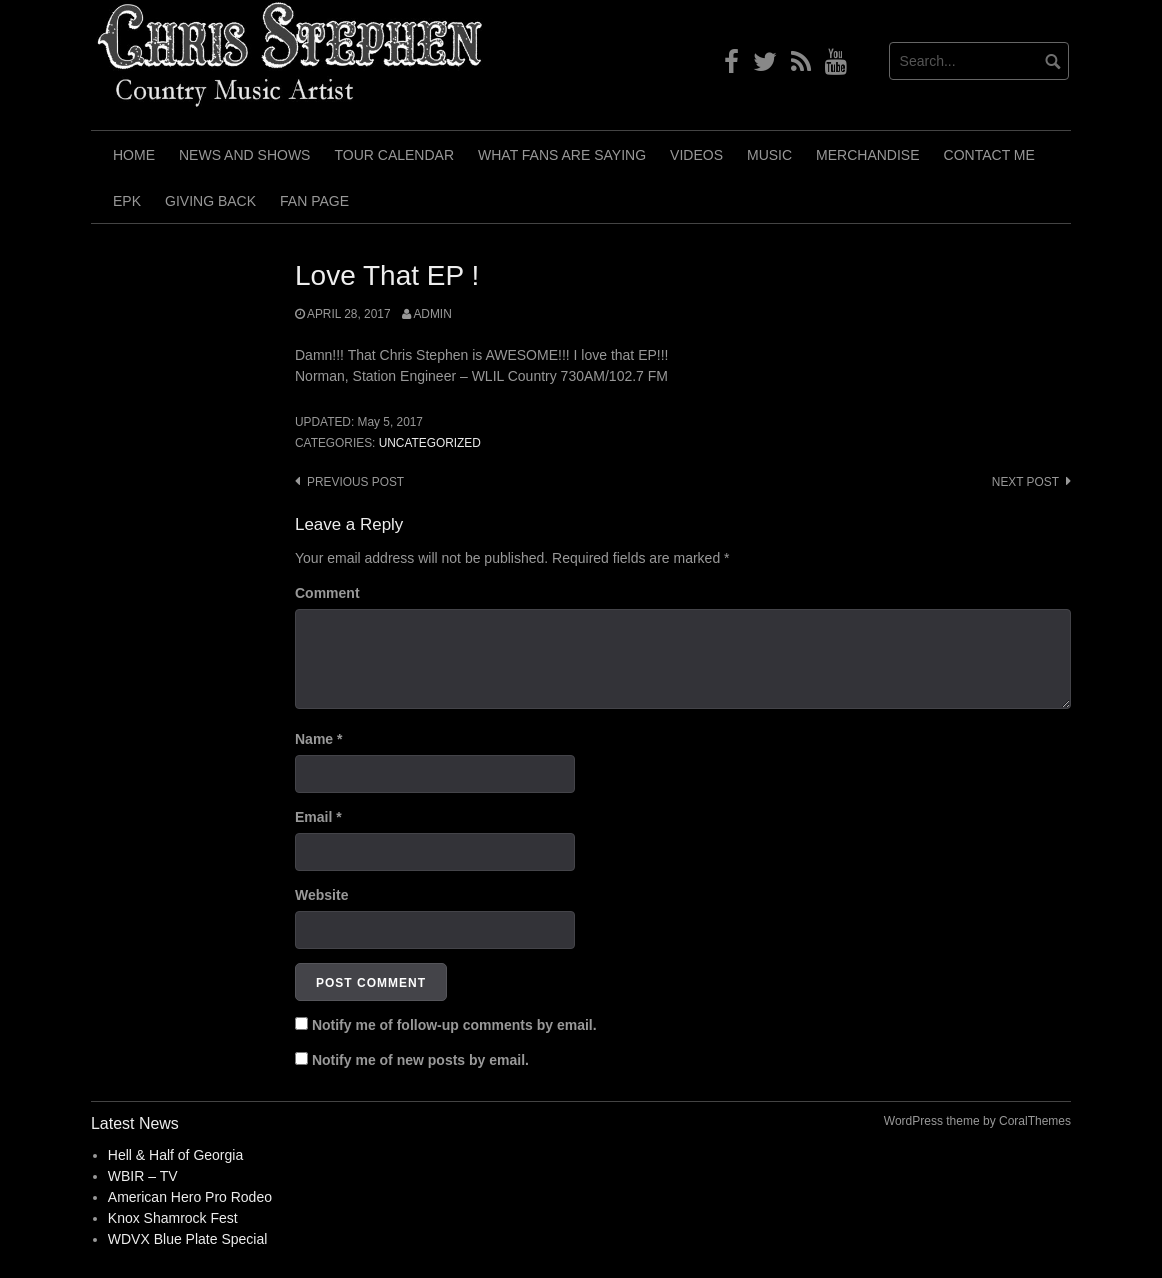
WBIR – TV (143, 1176)
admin (432, 314)
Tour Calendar (394, 155)
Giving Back (210, 201)
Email (318, 817)
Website (321, 895)
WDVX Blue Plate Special (188, 1239)
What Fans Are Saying (562, 155)
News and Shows (244, 155)
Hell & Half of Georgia (175, 1155)
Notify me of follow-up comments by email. (454, 1025)
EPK (127, 201)
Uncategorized (430, 443)
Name (318, 739)
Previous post (355, 482)
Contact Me (989, 155)
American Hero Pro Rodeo (190, 1197)
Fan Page (314, 201)
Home (134, 155)
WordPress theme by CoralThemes (977, 1121)
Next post (1025, 482)
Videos (696, 155)
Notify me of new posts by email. (420, 1060)
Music (769, 155)
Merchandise (867, 155)
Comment (327, 593)
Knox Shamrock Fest (173, 1218)
